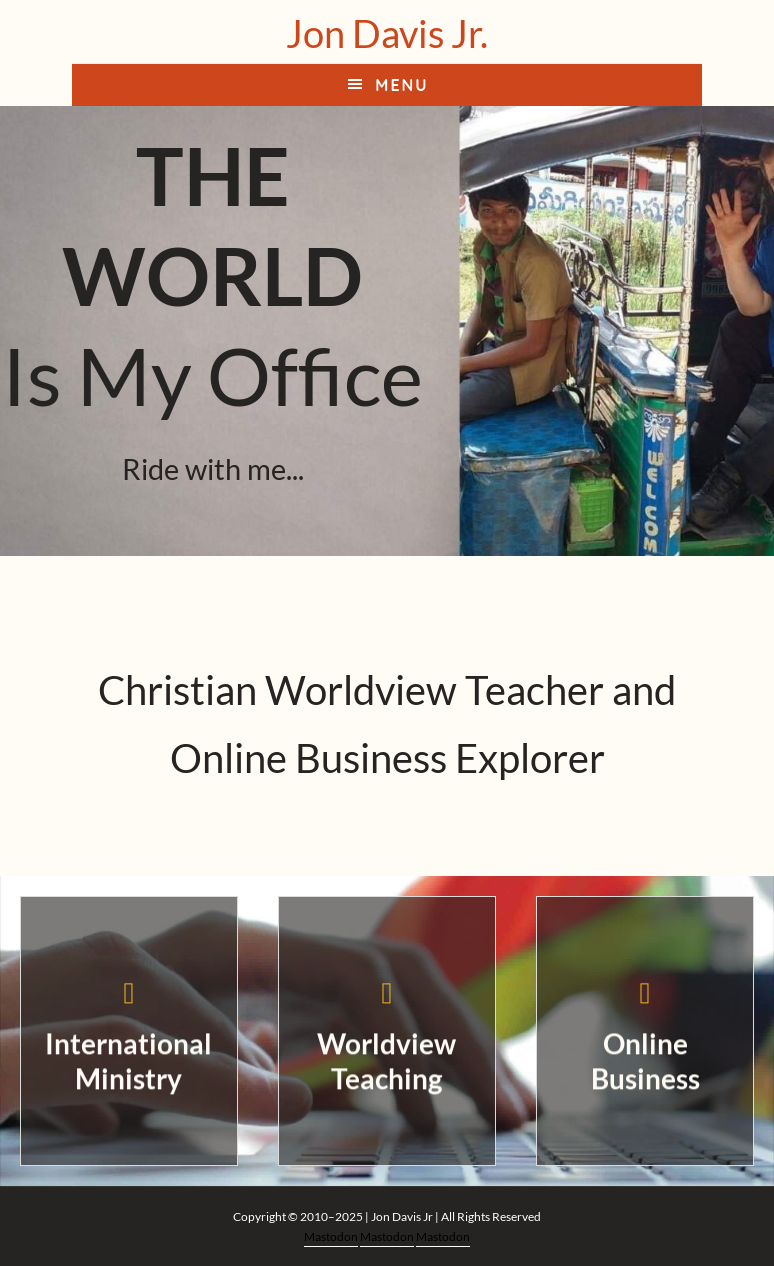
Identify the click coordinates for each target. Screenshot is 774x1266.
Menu (401, 85)
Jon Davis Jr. (387, 33)
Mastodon (331, 1236)
